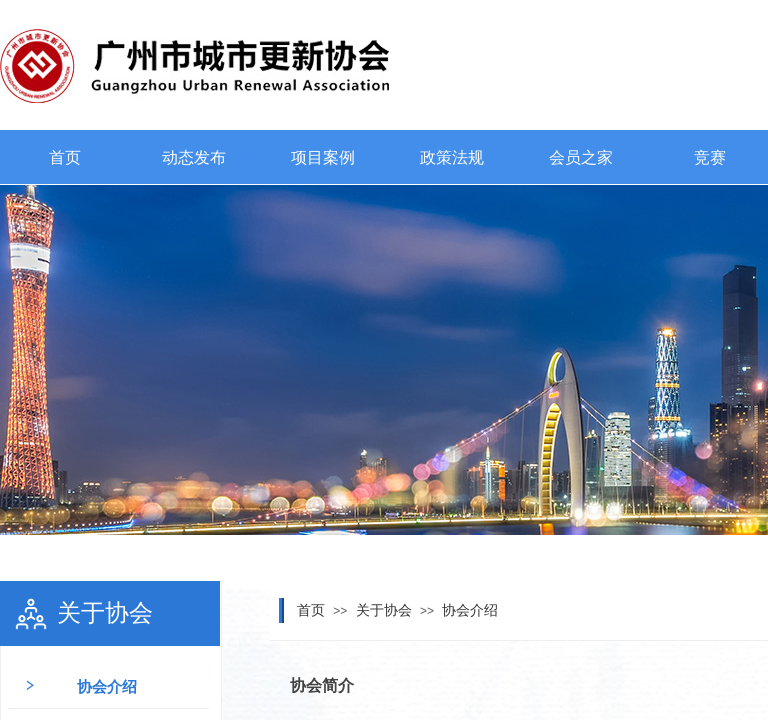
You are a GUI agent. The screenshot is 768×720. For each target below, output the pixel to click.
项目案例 (323, 157)
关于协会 (384, 610)
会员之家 (581, 157)
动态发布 (194, 157)
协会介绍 (470, 610)
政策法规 (452, 157)
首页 (65, 157)
